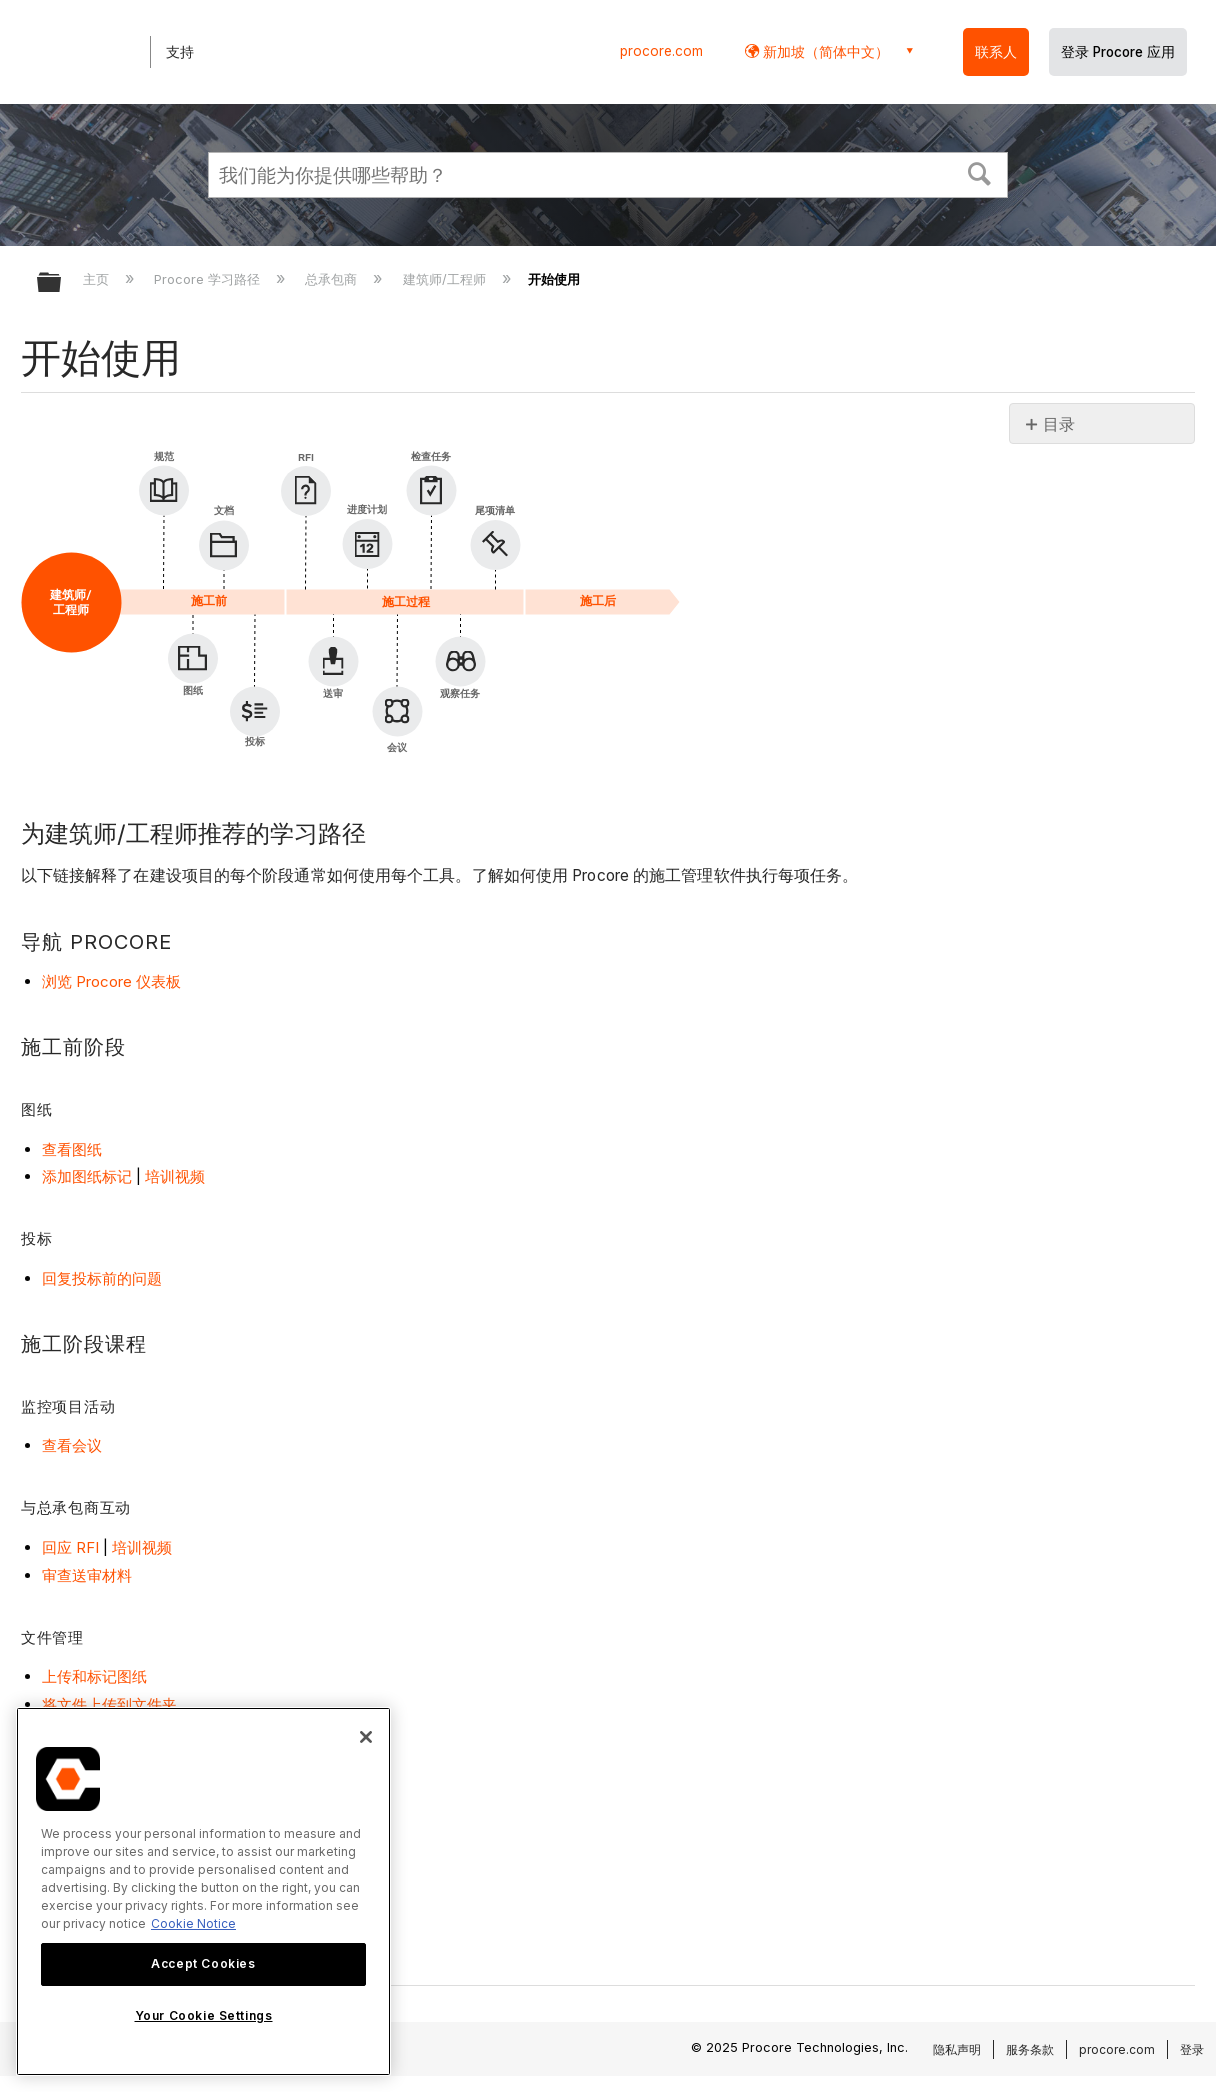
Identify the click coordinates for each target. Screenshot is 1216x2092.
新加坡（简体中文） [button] (824, 51)
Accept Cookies (203, 1963)
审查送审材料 (87, 1575)
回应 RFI (70, 1547)
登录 (1192, 2049)
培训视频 (175, 1176)
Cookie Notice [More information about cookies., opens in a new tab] (193, 1923)
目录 (1059, 424)
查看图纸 (72, 1149)
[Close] (366, 1737)
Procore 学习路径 (209, 279)
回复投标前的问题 (102, 1278)
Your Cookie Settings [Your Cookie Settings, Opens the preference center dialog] (204, 2015)
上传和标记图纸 (94, 1676)
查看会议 (72, 1445)
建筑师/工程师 (446, 279)
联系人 (996, 52)
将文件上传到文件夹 (109, 1704)
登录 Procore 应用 (1118, 52)
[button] (980, 172)
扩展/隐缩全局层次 (62, 283)
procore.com (661, 51)
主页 (98, 279)
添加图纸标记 (87, 1176)
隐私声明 (957, 2049)
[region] (203, 1891)
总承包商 (333, 279)
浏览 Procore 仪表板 (111, 981)
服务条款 (1030, 2049)
